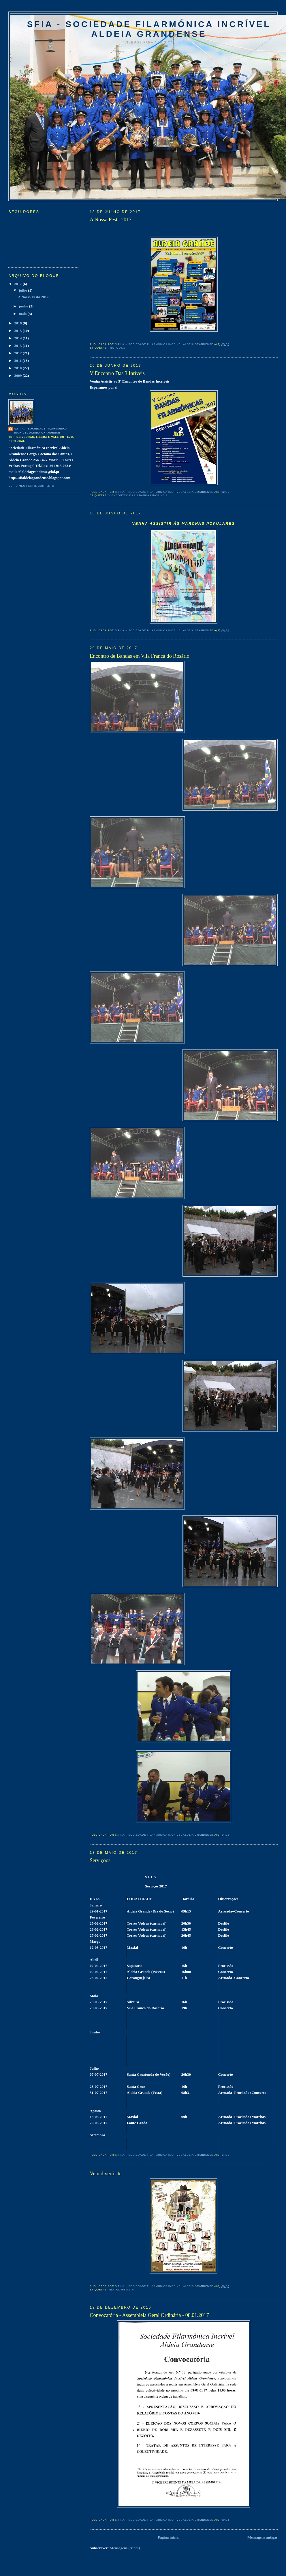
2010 (18, 368)
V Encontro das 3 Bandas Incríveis (138, 495)
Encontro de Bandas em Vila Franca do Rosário (139, 656)
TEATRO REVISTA (121, 2289)
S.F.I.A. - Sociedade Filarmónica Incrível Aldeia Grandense (40, 430)
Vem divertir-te (105, 2173)
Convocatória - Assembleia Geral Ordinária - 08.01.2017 (149, 2315)
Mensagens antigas (262, 2537)
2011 (18, 360)
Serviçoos (100, 1860)
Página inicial (168, 2537)
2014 (18, 338)
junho (24, 306)
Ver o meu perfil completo (31, 485)
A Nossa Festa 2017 (110, 220)
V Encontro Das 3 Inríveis (117, 373)
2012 (18, 353)
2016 (18, 323)
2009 (18, 375)
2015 (18, 330)
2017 (18, 284)
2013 (18, 345)
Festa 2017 (116, 347)
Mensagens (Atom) (125, 2548)
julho (23, 290)
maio (23, 313)
